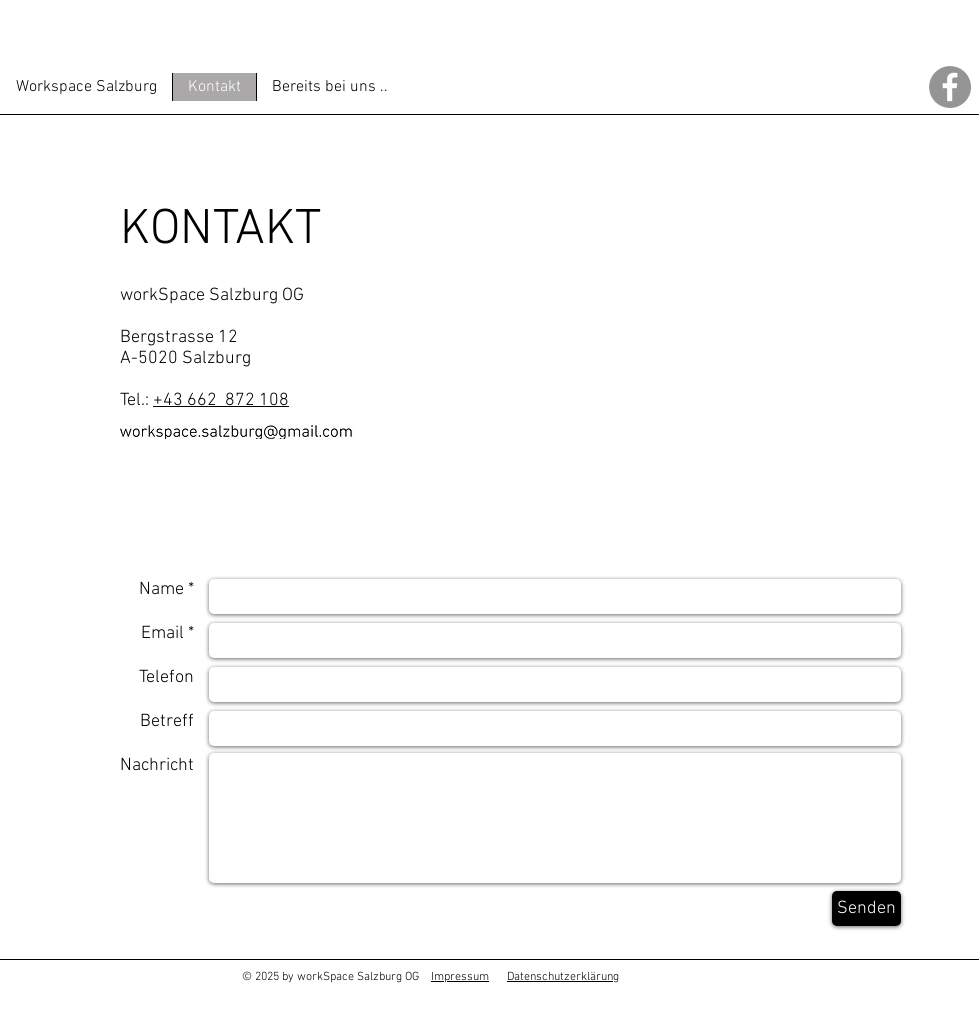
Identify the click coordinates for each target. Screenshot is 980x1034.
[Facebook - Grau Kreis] (950, 87)
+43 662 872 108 (221, 400)
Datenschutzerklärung (563, 977)
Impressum (460, 977)
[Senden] (866, 908)
